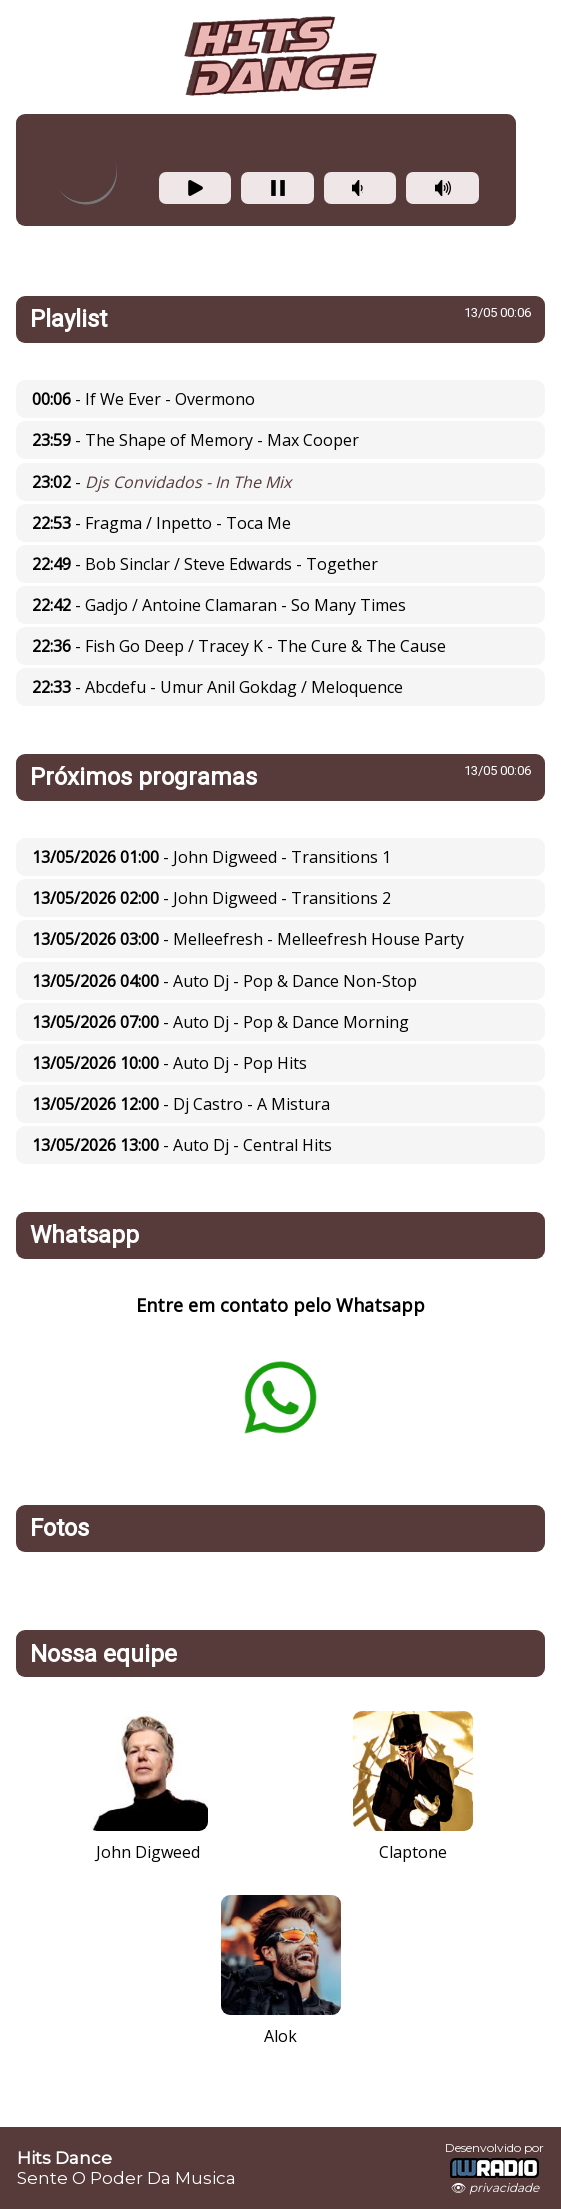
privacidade (504, 2187)
